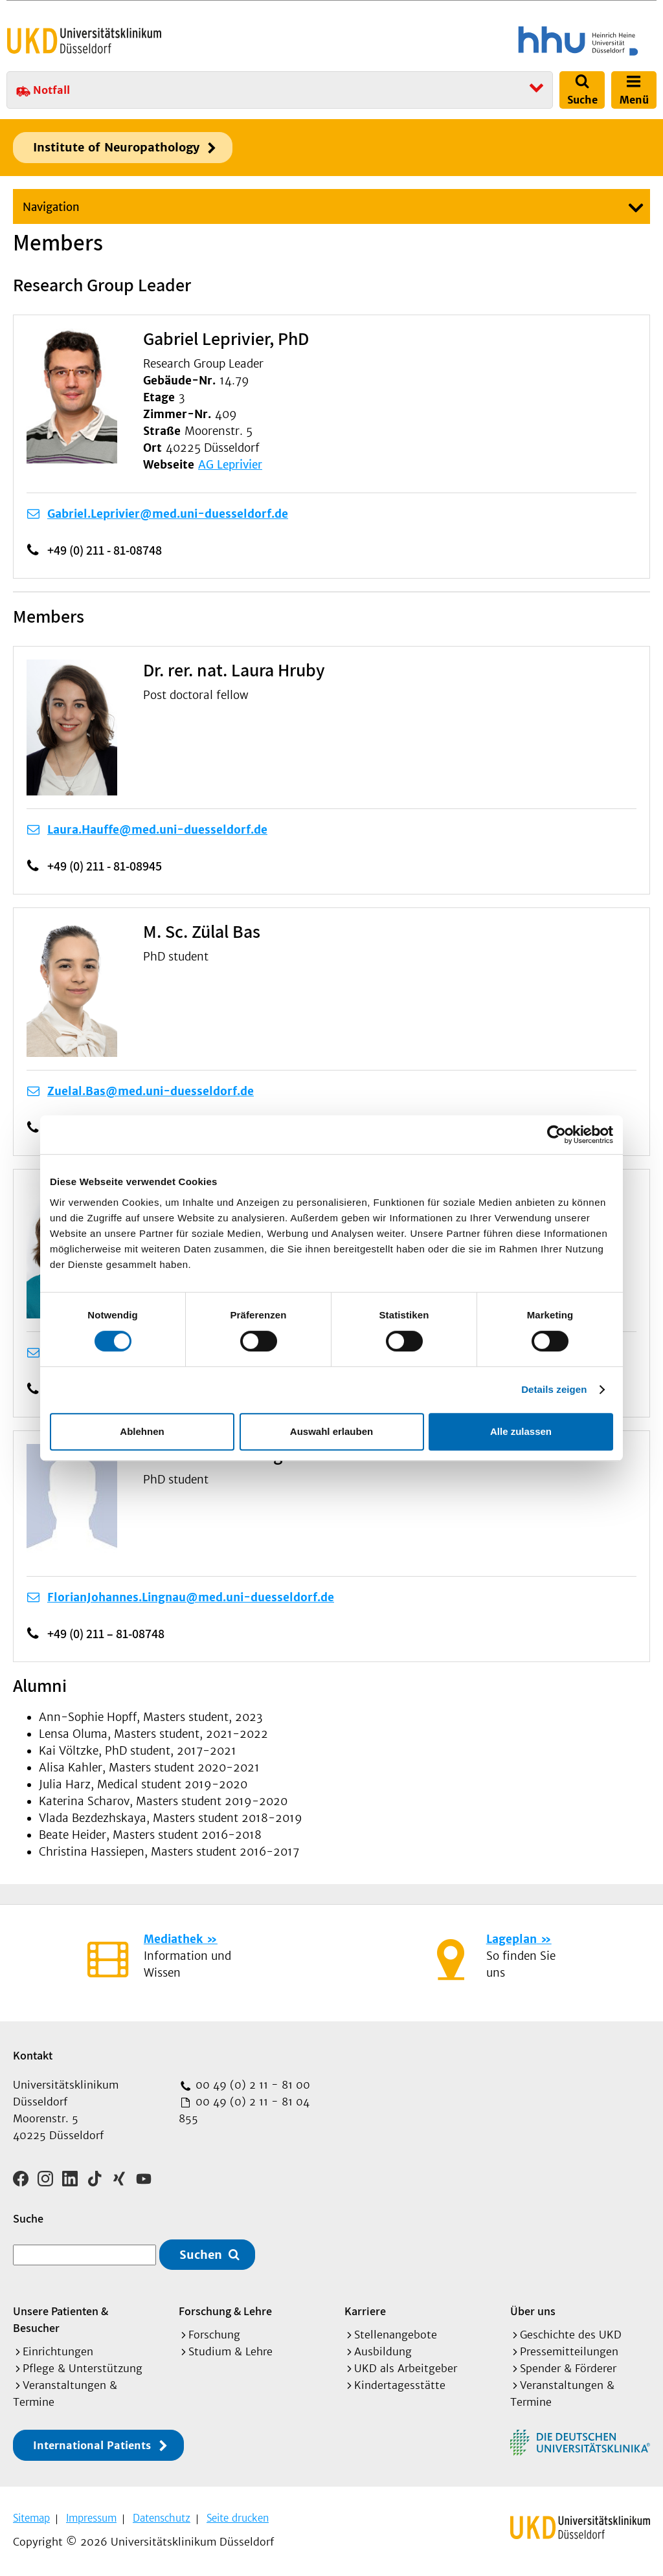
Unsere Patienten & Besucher (60, 2319)
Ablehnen (142, 1431)
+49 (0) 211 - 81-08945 (104, 866)
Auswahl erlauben (331, 1431)
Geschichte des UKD (571, 2334)
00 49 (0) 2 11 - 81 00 (251, 2084)
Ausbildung (383, 2351)
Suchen (200, 2254)
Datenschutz (161, 2518)
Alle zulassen (521, 1431)
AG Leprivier (230, 465)
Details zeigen (554, 1389)
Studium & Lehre (230, 2351)
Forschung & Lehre (225, 2311)
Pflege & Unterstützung (82, 2368)
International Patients (92, 2445)
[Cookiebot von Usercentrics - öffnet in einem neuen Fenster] (556, 1134)
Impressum (91, 2518)
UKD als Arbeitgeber (405, 2368)
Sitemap (31, 2518)
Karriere (365, 2311)
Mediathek (173, 1939)
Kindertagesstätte (399, 2385)
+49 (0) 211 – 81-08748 (105, 1633)
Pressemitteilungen (569, 2351)
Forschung (214, 2334)
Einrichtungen (58, 2351)
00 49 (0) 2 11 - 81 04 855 (244, 2110)
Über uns (533, 2311)
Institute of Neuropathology (116, 147)
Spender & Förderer (568, 2368)
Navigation (51, 207)
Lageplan (511, 1939)
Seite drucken (238, 2518)
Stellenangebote (395, 2334)
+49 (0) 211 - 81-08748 (104, 550)
